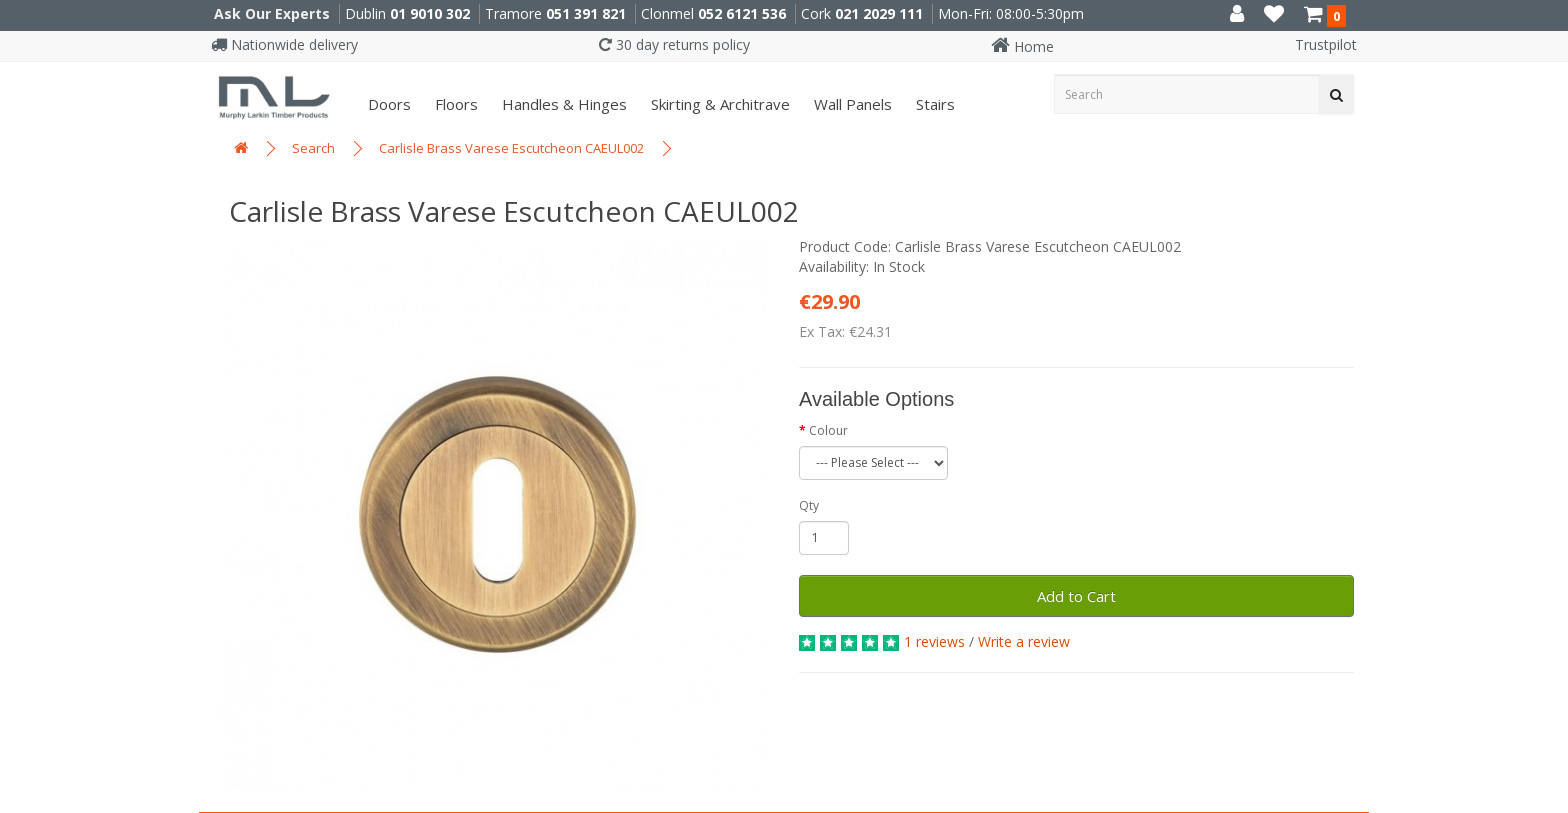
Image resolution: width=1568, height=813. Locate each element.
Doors (387, 104)
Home (1022, 46)
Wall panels (851, 104)
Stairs (933, 104)
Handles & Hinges (562, 104)
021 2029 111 (879, 13)
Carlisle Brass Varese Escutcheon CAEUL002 (511, 148)
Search (313, 148)
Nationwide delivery (284, 44)
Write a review (1024, 641)
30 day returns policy (674, 44)
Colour (828, 430)
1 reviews (934, 641)
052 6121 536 (742, 13)
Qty (809, 505)
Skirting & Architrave (718, 104)
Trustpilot (1326, 44)
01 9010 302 (430, 13)
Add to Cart (1076, 596)
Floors (454, 104)
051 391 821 (586, 13)
